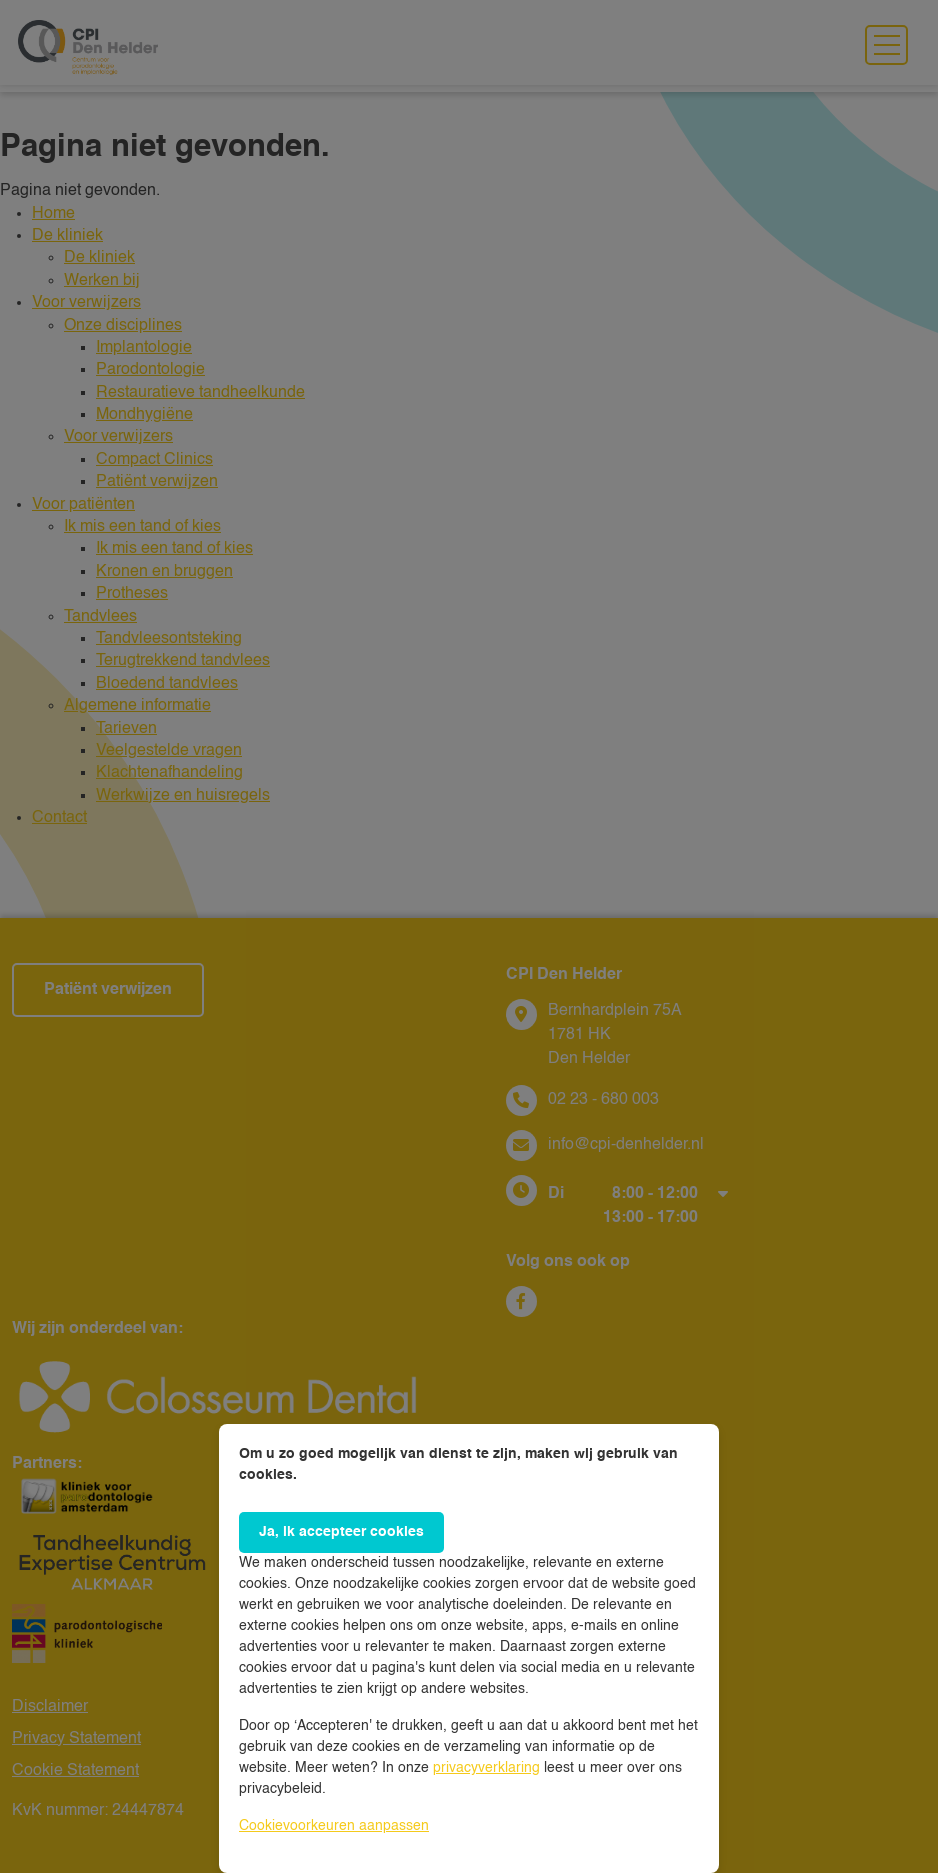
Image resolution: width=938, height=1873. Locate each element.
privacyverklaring (486, 1768)
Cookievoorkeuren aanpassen (334, 1826)
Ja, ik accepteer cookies (341, 1532)
